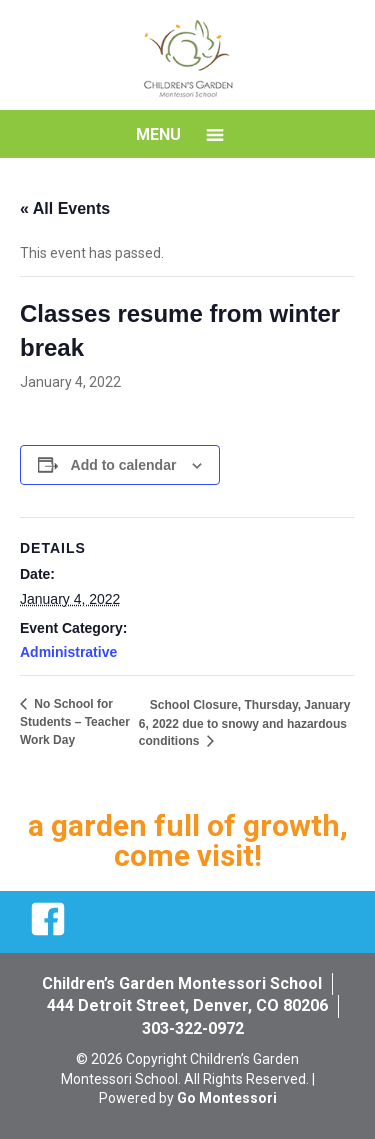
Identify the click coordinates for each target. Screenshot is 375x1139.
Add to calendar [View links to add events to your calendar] (124, 465)
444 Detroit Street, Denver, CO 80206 (187, 1005)
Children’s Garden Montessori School (182, 983)
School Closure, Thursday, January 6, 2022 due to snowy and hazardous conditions (245, 723)
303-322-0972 (193, 1028)
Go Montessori (227, 1098)
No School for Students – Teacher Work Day (75, 722)
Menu (158, 134)
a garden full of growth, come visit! (188, 840)
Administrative (68, 652)
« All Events (65, 208)
